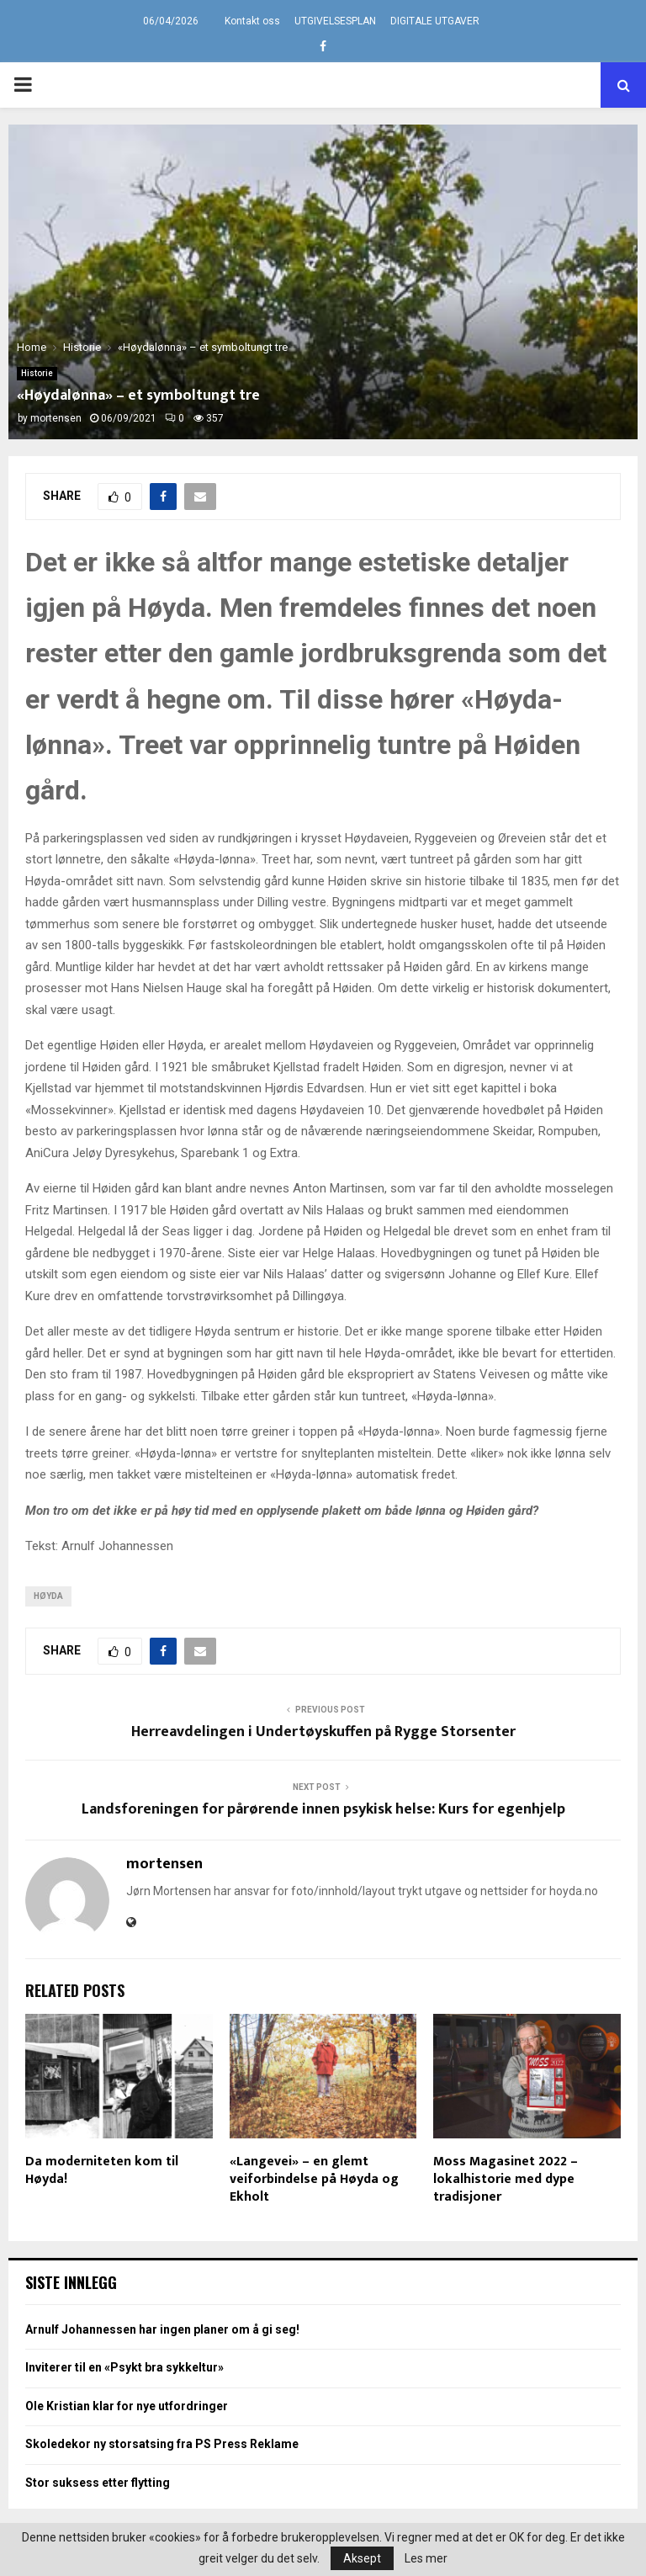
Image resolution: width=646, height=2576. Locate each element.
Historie (37, 373)
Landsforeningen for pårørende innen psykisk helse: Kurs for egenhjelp (323, 1809)
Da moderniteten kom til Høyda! (101, 2170)
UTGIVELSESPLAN (335, 21)
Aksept (362, 2558)
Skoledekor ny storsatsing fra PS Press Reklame (162, 2444)
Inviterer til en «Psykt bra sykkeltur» (124, 2367)
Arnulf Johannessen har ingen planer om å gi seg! (162, 2329)
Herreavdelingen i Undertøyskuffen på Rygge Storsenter (323, 1732)
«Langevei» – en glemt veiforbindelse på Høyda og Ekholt (314, 2179)
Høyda (48, 1596)
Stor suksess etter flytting (97, 2482)
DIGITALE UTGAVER (434, 21)
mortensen (56, 418)
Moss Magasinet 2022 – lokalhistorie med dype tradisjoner (505, 2179)
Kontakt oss (252, 21)
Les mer (426, 2558)
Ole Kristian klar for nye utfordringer (126, 2406)
